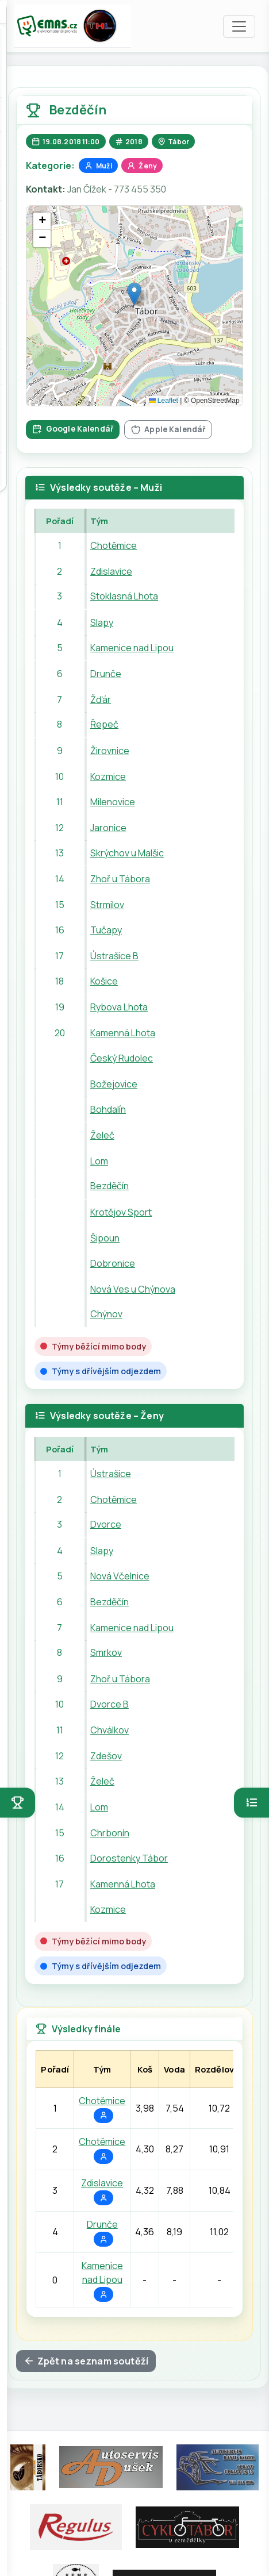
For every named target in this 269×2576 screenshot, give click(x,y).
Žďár (100, 699)
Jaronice (108, 827)
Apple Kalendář (168, 429)
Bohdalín (108, 1109)
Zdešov (106, 1756)
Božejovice (113, 1084)
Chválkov (109, 1730)
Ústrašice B (114, 955)
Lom (99, 1161)
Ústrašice (110, 1473)
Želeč (102, 1135)
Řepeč (104, 724)
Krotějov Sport (121, 1212)
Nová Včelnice (119, 1576)
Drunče (105, 673)
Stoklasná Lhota (124, 596)
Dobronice (112, 1263)
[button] (134, 294)
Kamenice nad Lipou (132, 647)
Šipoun (105, 1237)
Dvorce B (109, 1704)
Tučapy (106, 930)
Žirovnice (109, 750)
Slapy (101, 622)
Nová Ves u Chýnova (132, 1289)
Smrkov (106, 1653)
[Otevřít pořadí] (251, 1803)
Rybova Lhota (119, 1007)
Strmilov (107, 904)
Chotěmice (113, 545)
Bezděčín (109, 1186)
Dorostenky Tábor (129, 1858)
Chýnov (106, 1314)
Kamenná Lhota (122, 1032)
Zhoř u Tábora (120, 878)
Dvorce (105, 1524)
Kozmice (108, 776)
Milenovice (112, 801)
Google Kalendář (72, 428)
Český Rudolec (121, 1058)
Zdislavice (111, 571)
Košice (104, 981)
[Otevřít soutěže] (17, 1803)
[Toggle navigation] (239, 26)
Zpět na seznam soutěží (86, 2361)
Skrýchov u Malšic (127, 853)
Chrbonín (109, 1832)
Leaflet (163, 401)
